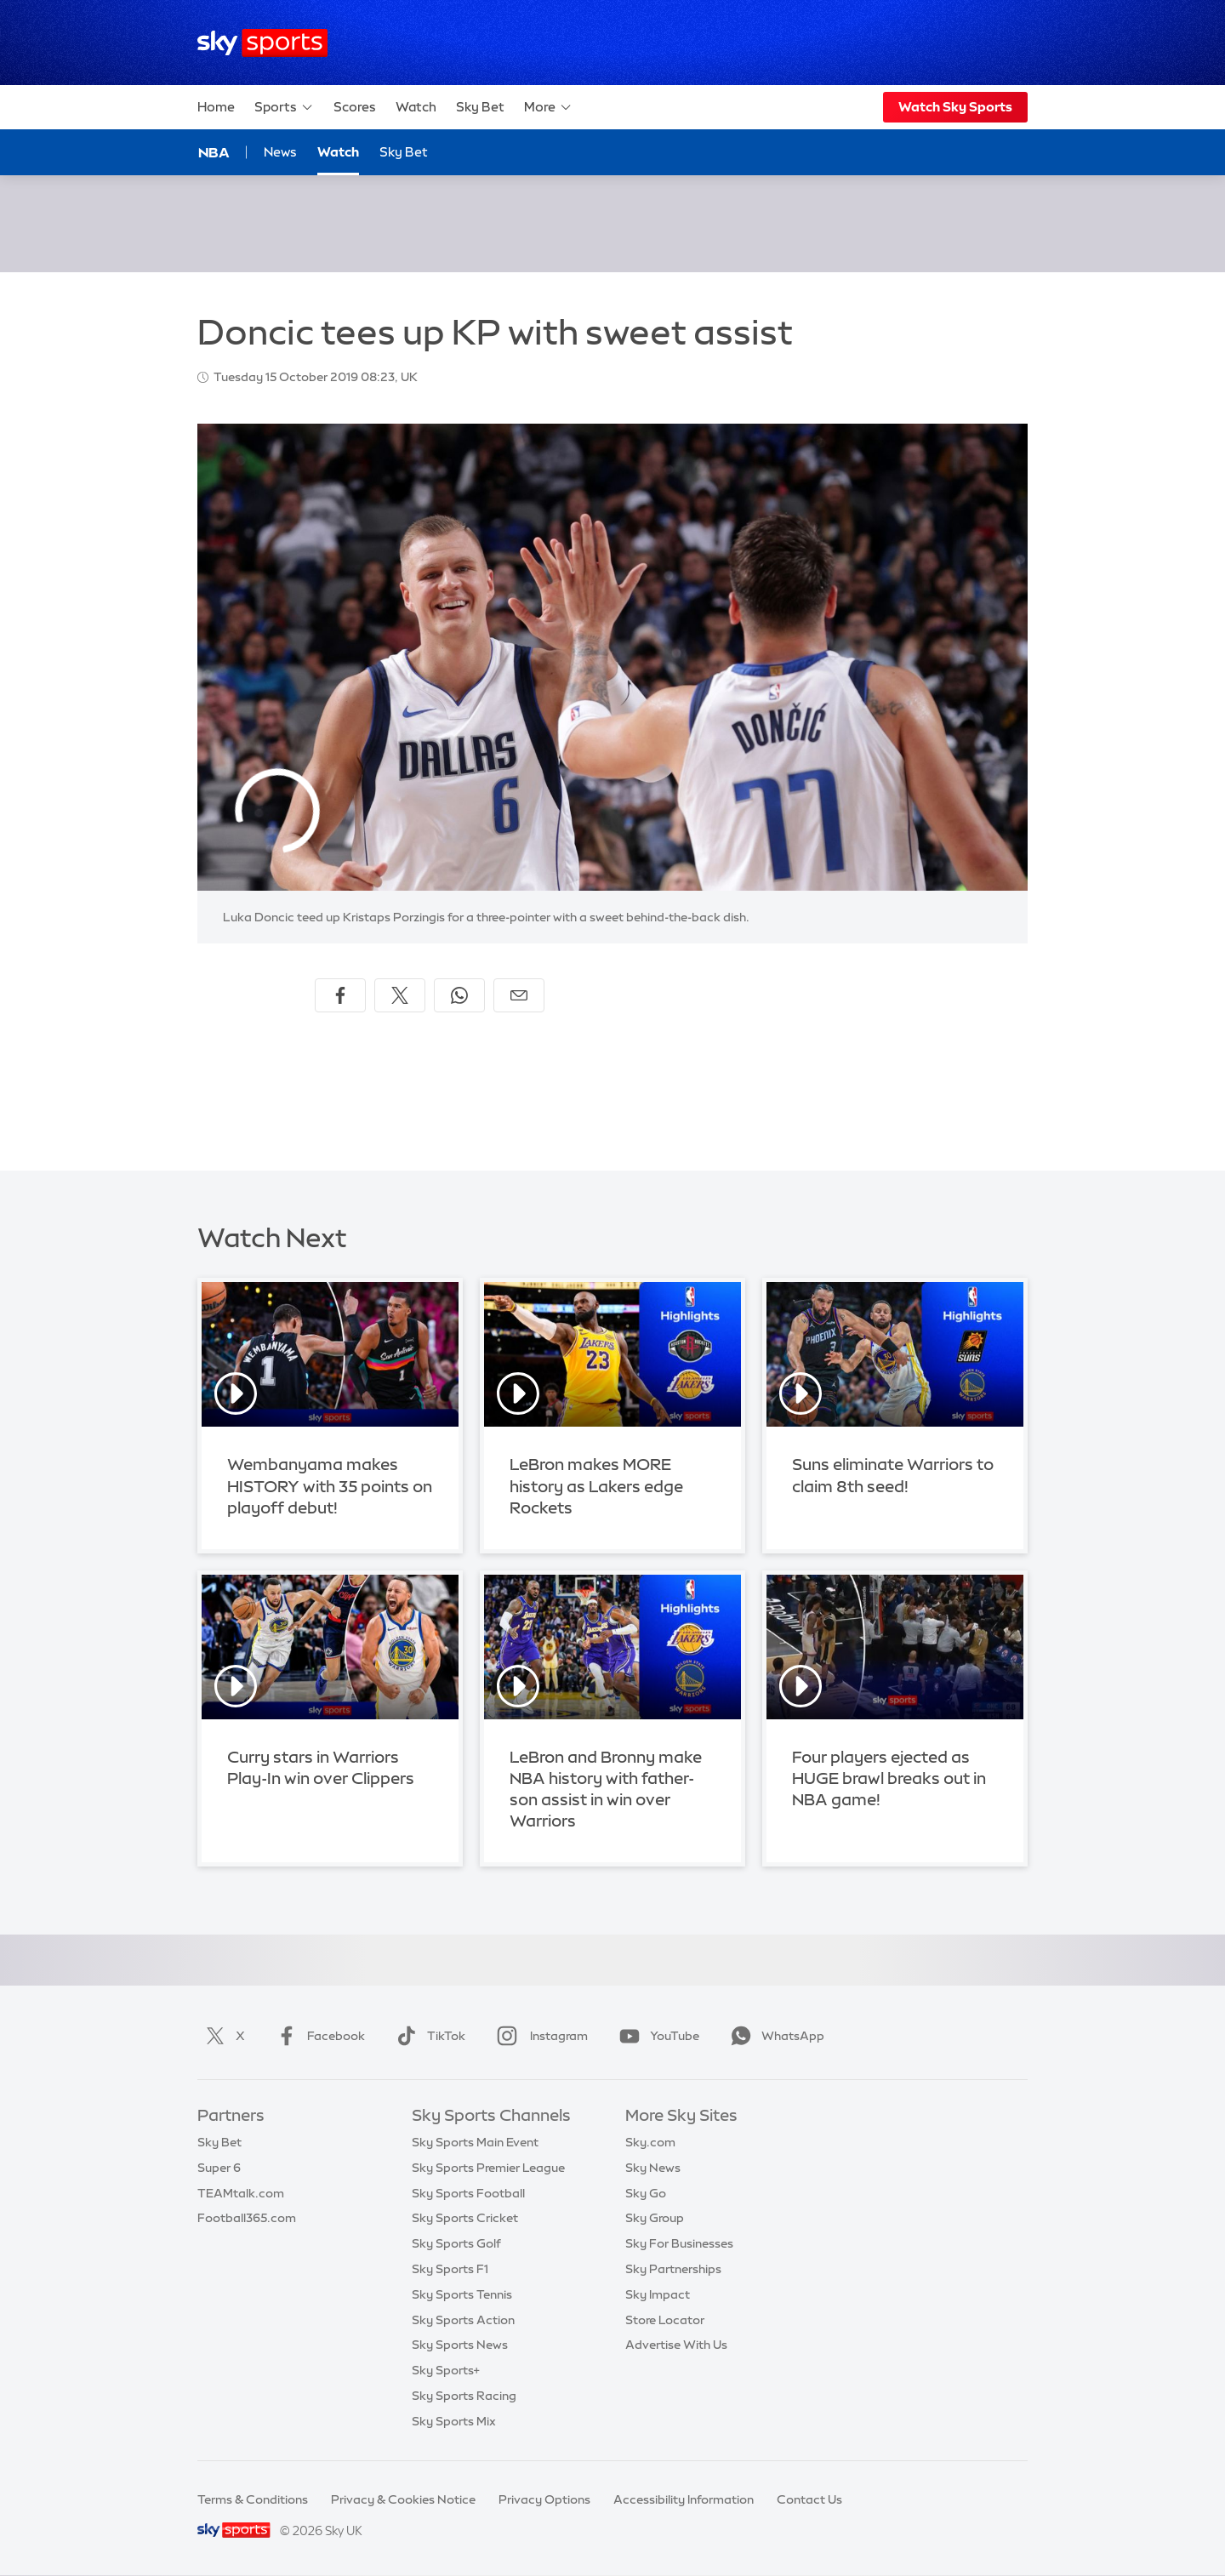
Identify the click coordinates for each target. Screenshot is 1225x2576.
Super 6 (219, 2168)
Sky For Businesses (679, 2243)
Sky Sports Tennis (462, 2294)
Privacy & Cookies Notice (403, 2499)
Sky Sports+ (446, 2370)
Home (216, 106)
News (280, 151)
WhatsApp (774, 2036)
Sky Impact (657, 2294)
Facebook (317, 2036)
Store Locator (664, 2320)
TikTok (427, 2036)
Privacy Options (544, 2499)
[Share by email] (518, 995)
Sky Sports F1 (450, 2269)
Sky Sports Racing (464, 2396)
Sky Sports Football (468, 2193)
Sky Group (654, 2218)
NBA (214, 152)
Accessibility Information (683, 2499)
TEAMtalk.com (240, 2193)
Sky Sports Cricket (465, 2218)
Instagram (539, 2036)
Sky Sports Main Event (475, 2142)
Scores (354, 106)
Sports (284, 107)
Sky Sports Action (463, 2320)
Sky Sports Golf (456, 2243)
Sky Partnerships (673, 2269)
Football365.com (246, 2218)
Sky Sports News (460, 2345)
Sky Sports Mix (454, 2421)
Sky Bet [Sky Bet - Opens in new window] (403, 151)
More (548, 107)
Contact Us (809, 2499)
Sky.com (650, 2142)
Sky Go (645, 2193)
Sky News (653, 2168)
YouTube (655, 2036)
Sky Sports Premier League (488, 2168)
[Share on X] (399, 995)
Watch (416, 106)
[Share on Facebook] (340, 995)
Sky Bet (480, 106)
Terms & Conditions (252, 2499)
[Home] (262, 43)
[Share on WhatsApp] (459, 995)
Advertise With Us (676, 2345)
